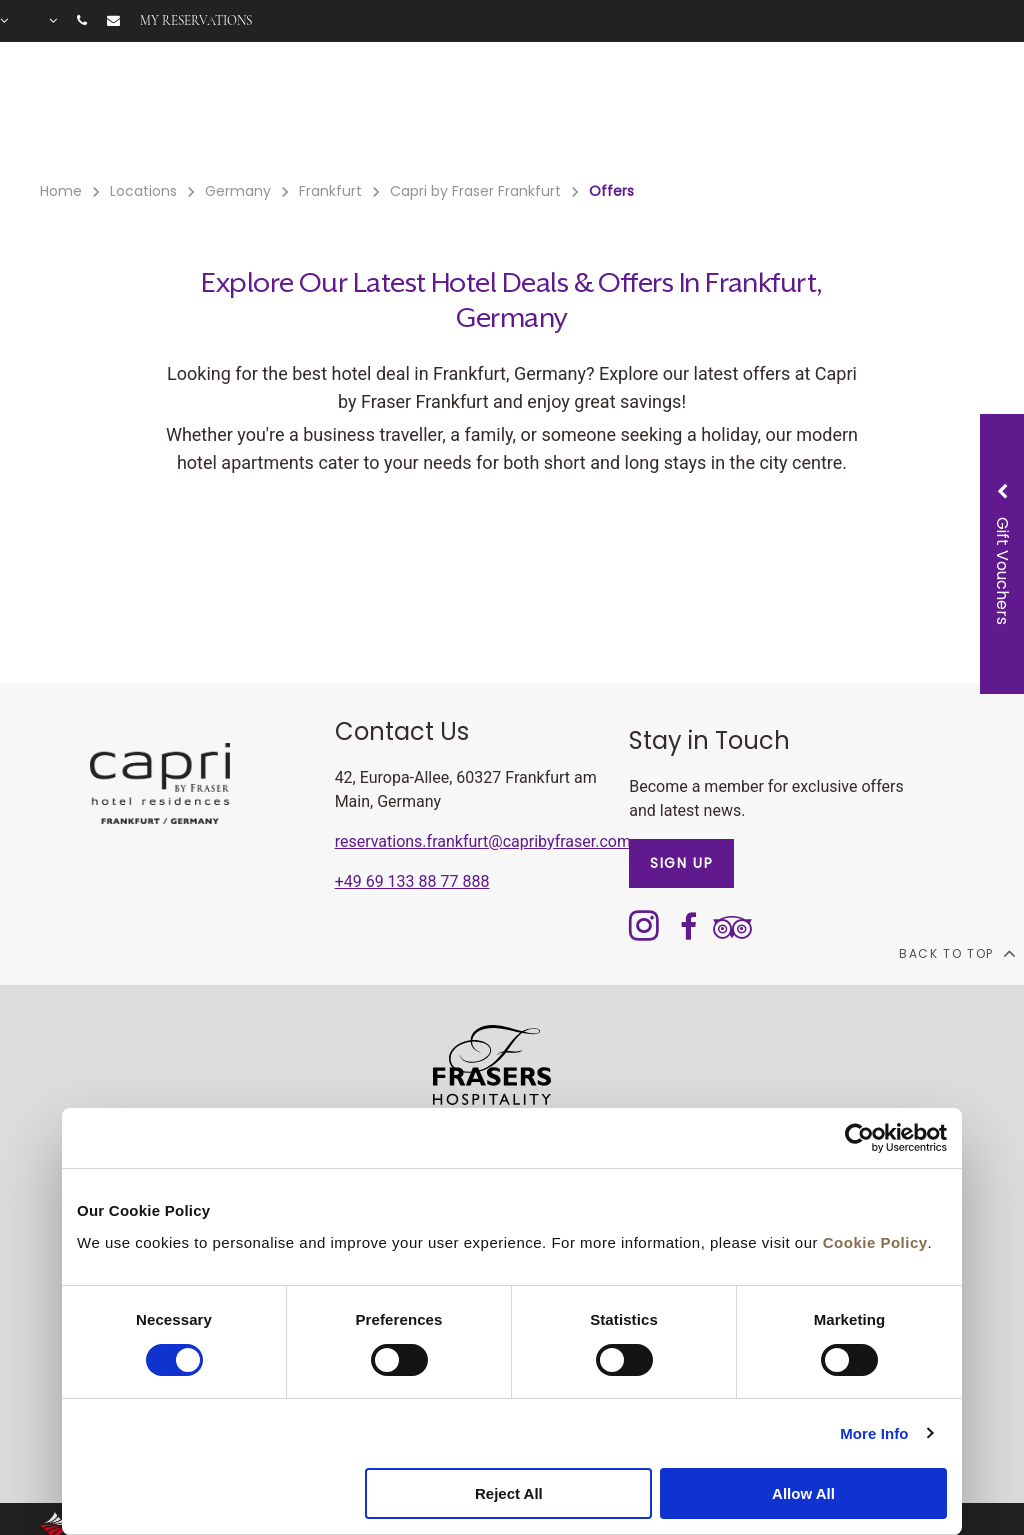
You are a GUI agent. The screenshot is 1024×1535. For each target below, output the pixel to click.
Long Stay (731, 111)
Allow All (803, 1493)
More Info (874, 1433)
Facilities (366, 111)
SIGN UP (681, 863)
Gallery (814, 111)
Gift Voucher (535, 111)
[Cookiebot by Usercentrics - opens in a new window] (859, 1138)
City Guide (901, 111)
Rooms (286, 111)
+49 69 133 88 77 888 (412, 881)
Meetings (638, 111)
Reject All (509, 1493)
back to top (956, 953)
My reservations (196, 21)
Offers (443, 111)
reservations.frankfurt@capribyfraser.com (483, 841)
